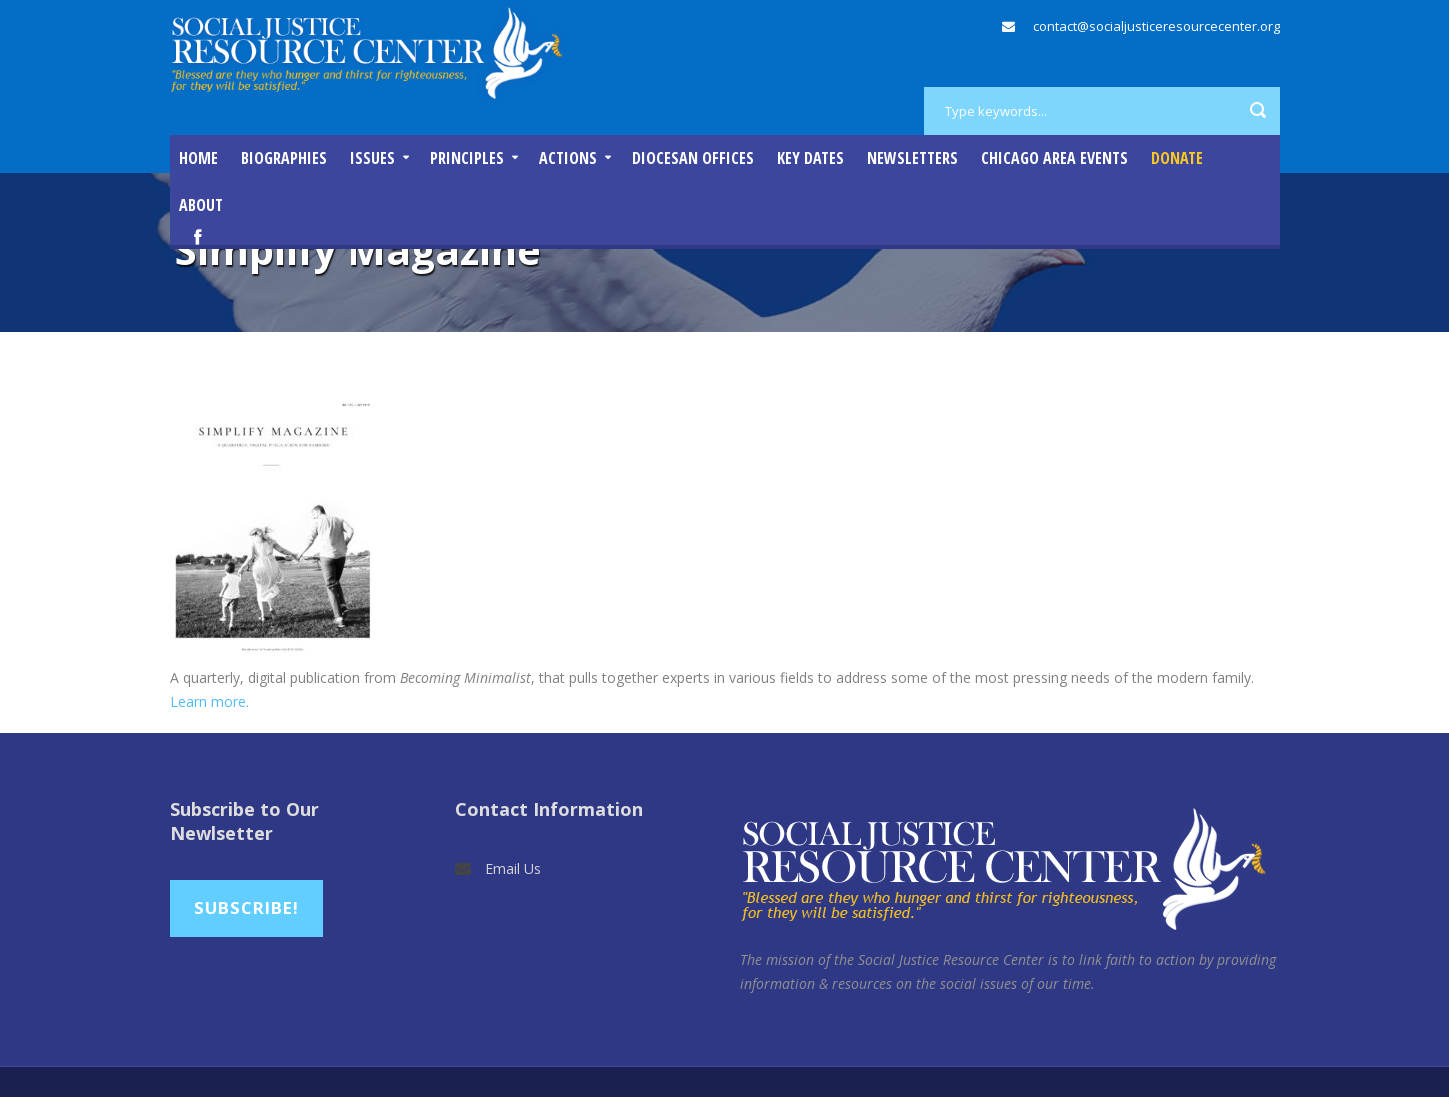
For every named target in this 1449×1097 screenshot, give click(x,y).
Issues (372, 158)
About (201, 205)
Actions (568, 158)
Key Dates (810, 158)
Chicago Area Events (1054, 158)
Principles (467, 158)
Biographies (284, 158)
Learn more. (211, 701)
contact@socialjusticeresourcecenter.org (1156, 26)
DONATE (1177, 158)
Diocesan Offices (693, 158)
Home (198, 158)
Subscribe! (246, 907)
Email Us (513, 868)
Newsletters (912, 158)
